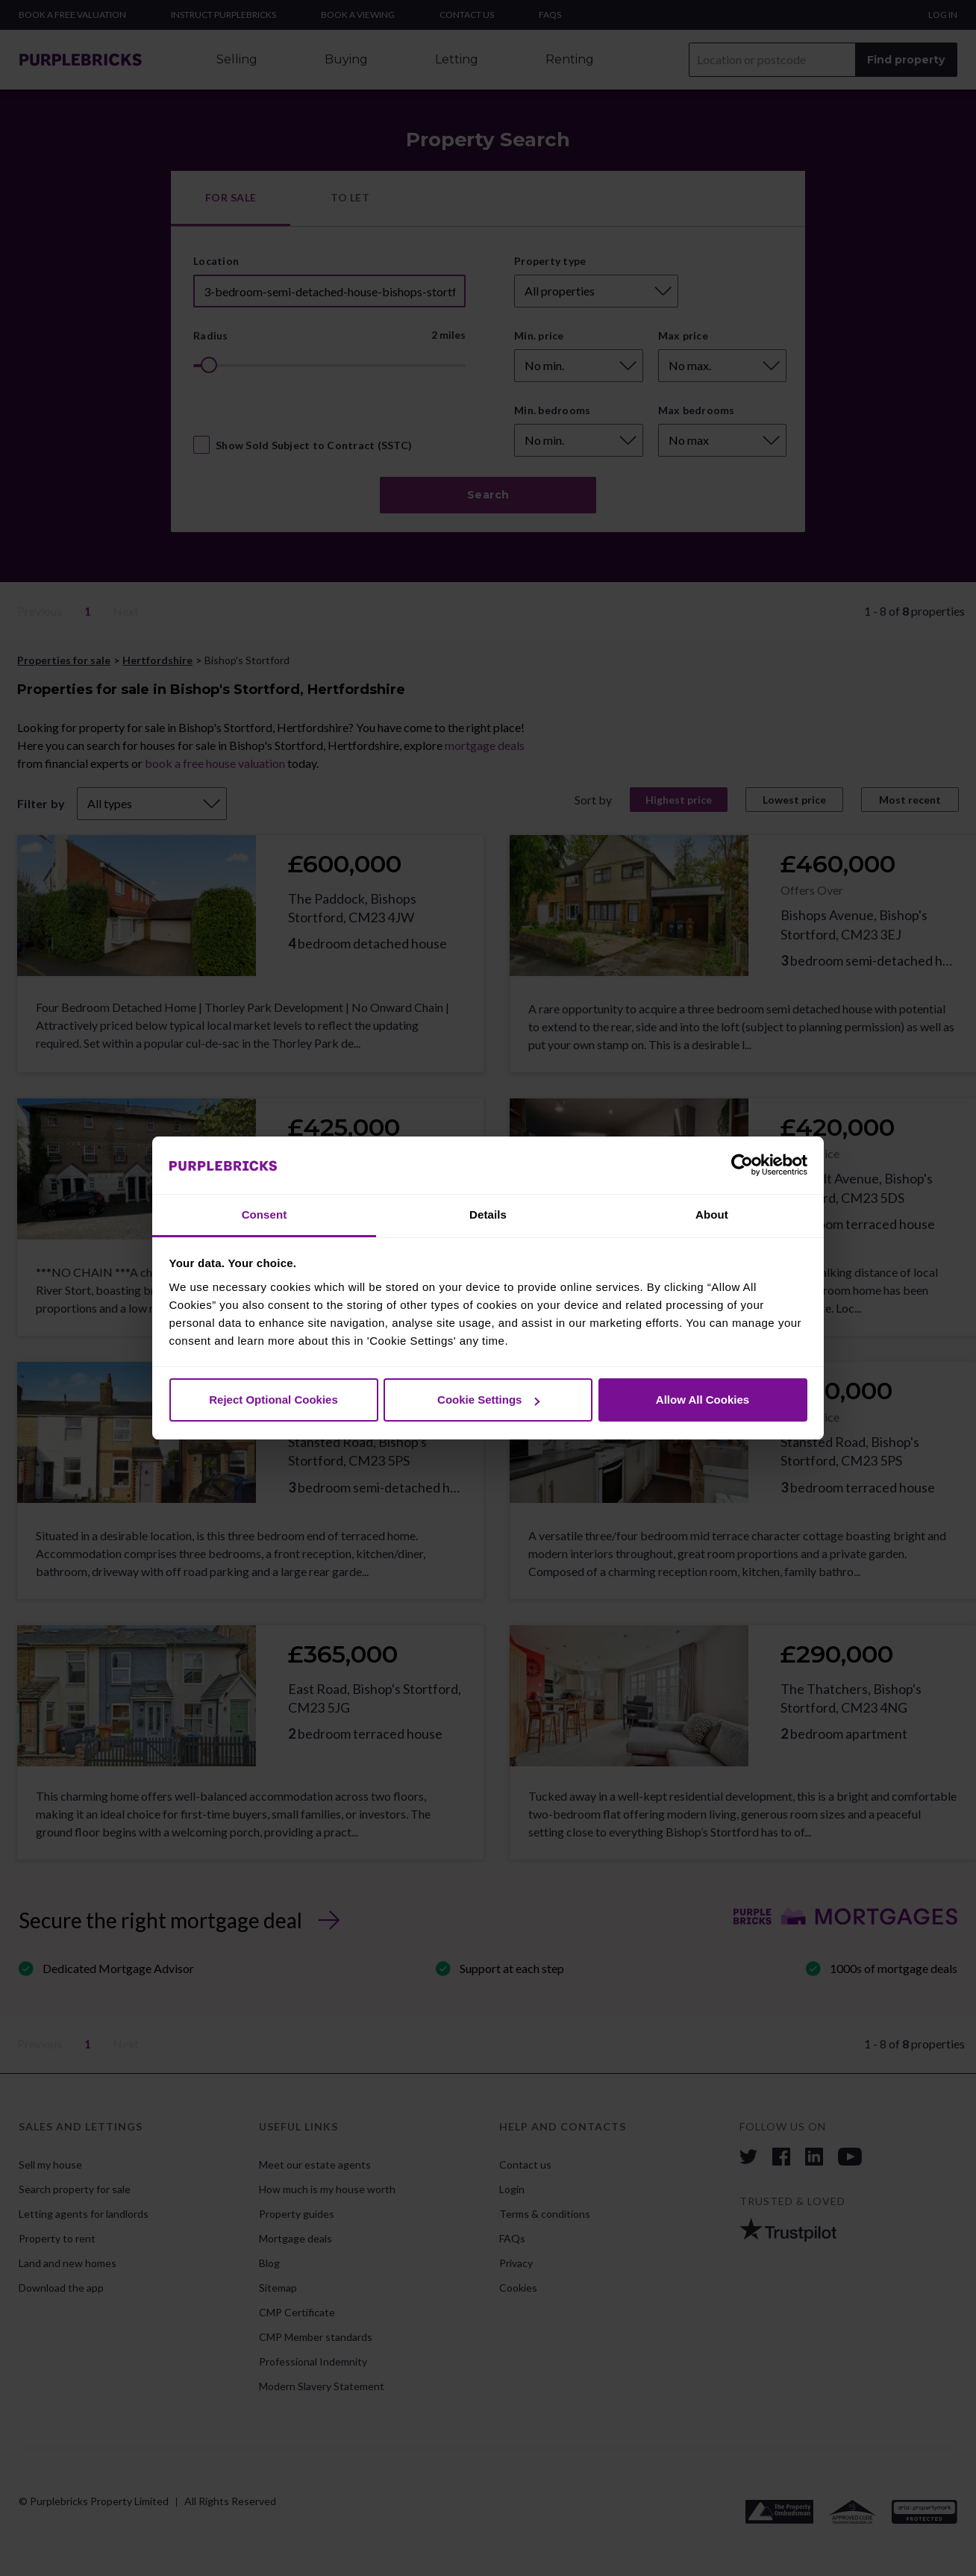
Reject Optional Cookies (273, 1399)
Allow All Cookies (702, 1399)
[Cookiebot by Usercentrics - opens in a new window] (742, 1165)
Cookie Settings (488, 1399)
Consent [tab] (264, 1214)
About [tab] (711, 1214)
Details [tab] (488, 1214)
